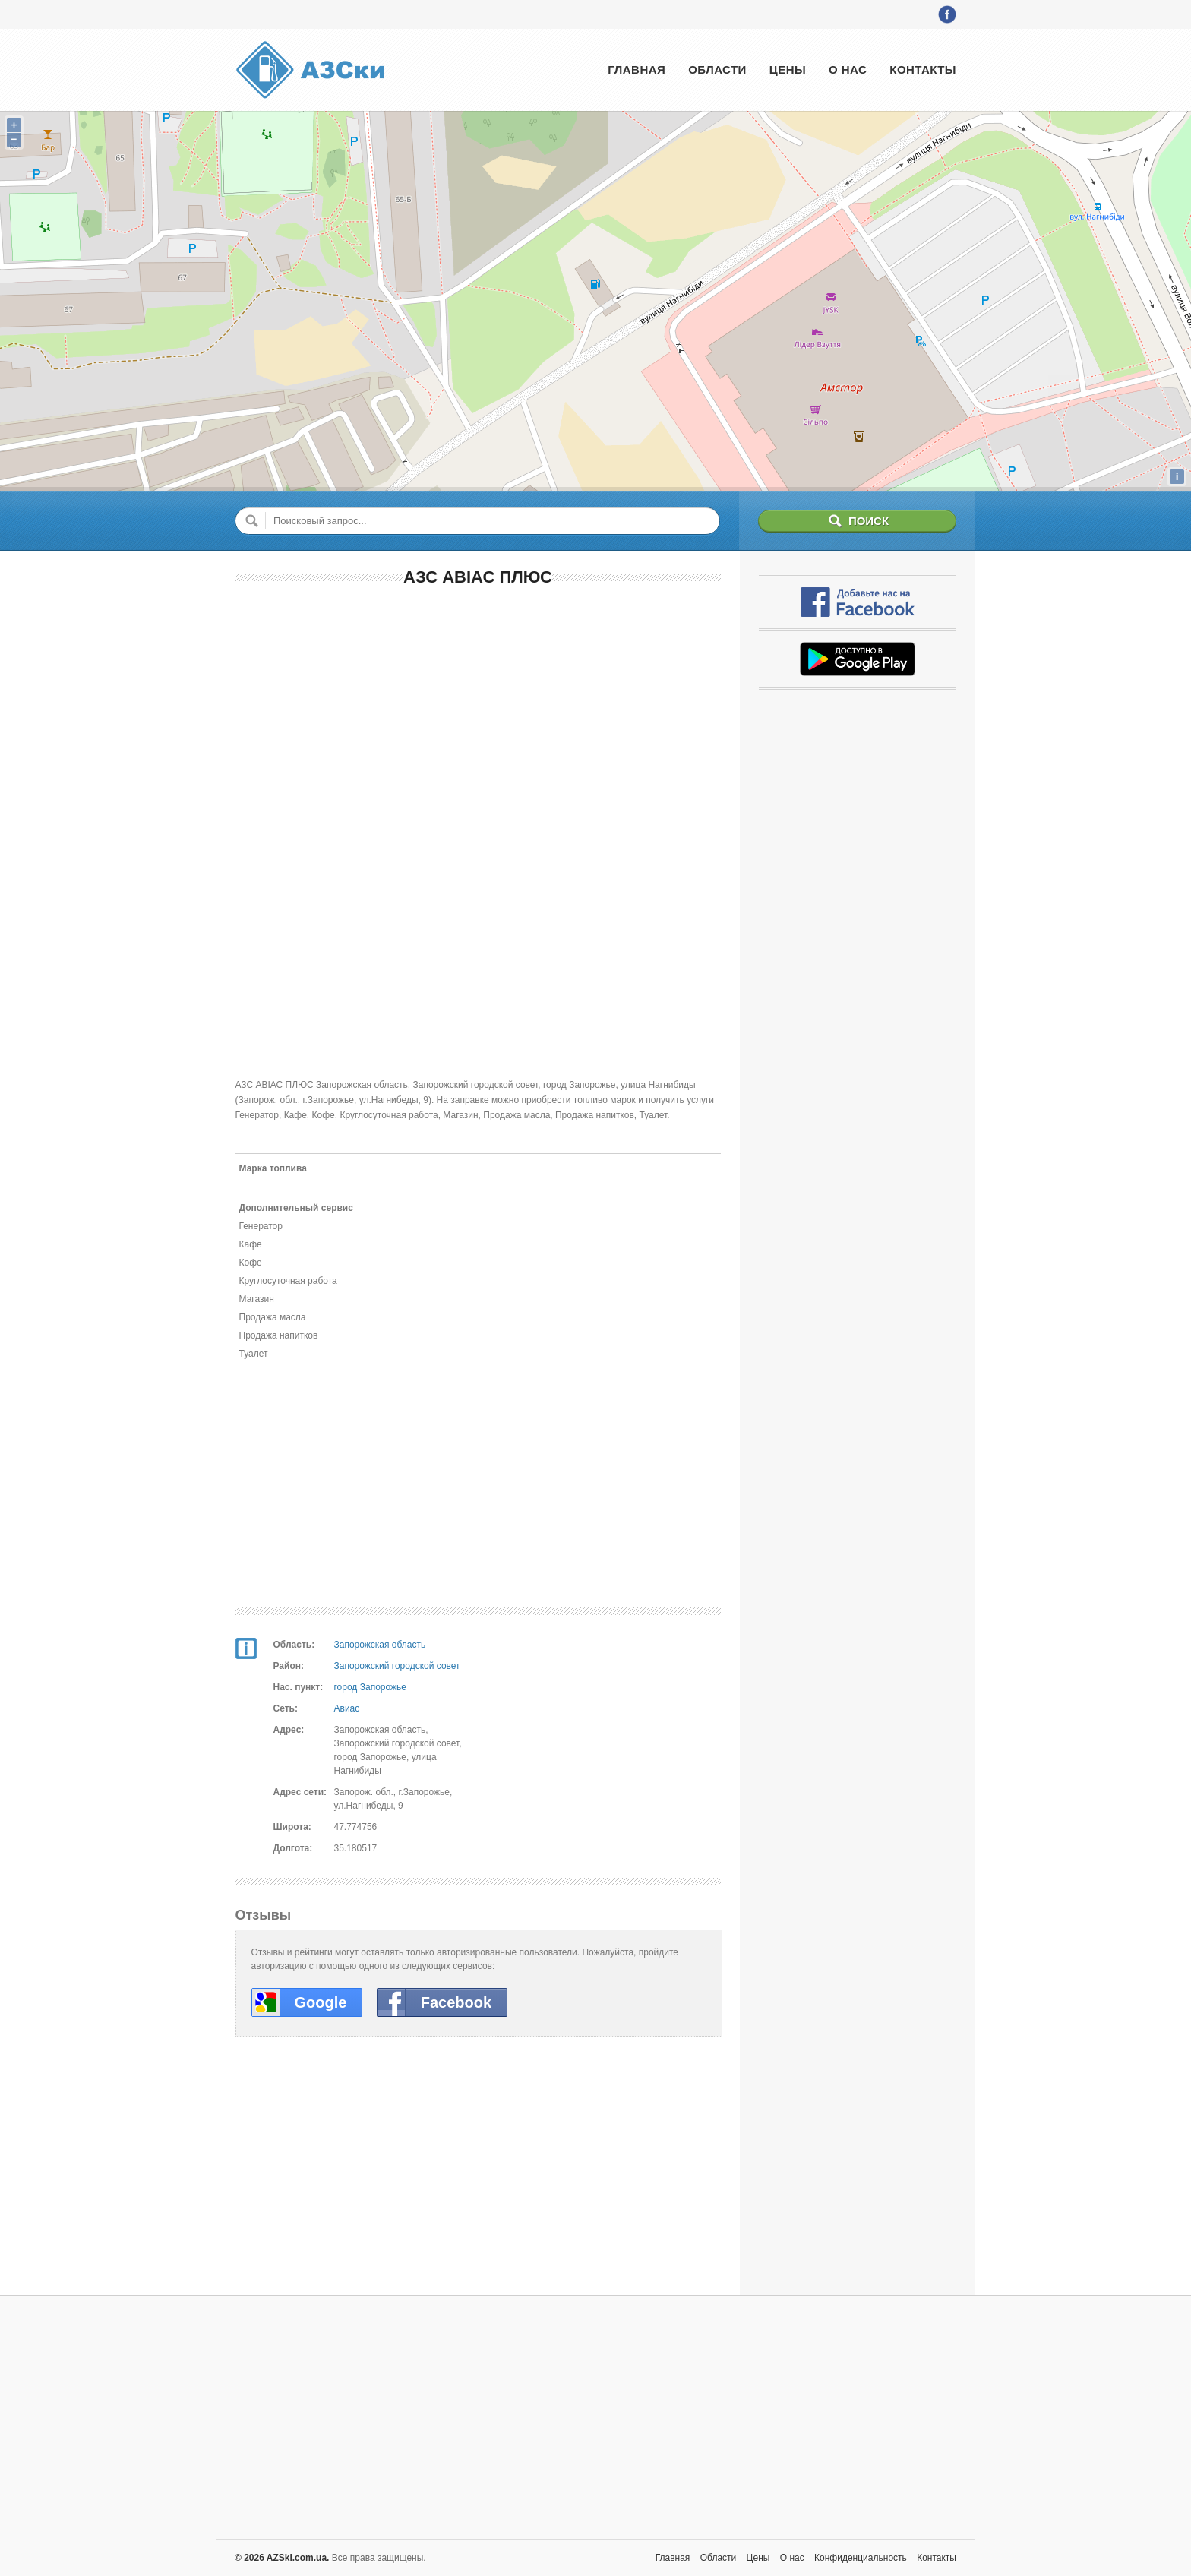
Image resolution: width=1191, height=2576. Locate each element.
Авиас (347, 1708)
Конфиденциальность (860, 2557)
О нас (848, 69)
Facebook (456, 2002)
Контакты (922, 69)
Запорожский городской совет (397, 1666)
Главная (636, 69)
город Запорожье (370, 1687)
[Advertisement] (478, 710)
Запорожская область (380, 1644)
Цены (787, 69)
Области (717, 69)
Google (321, 2002)
